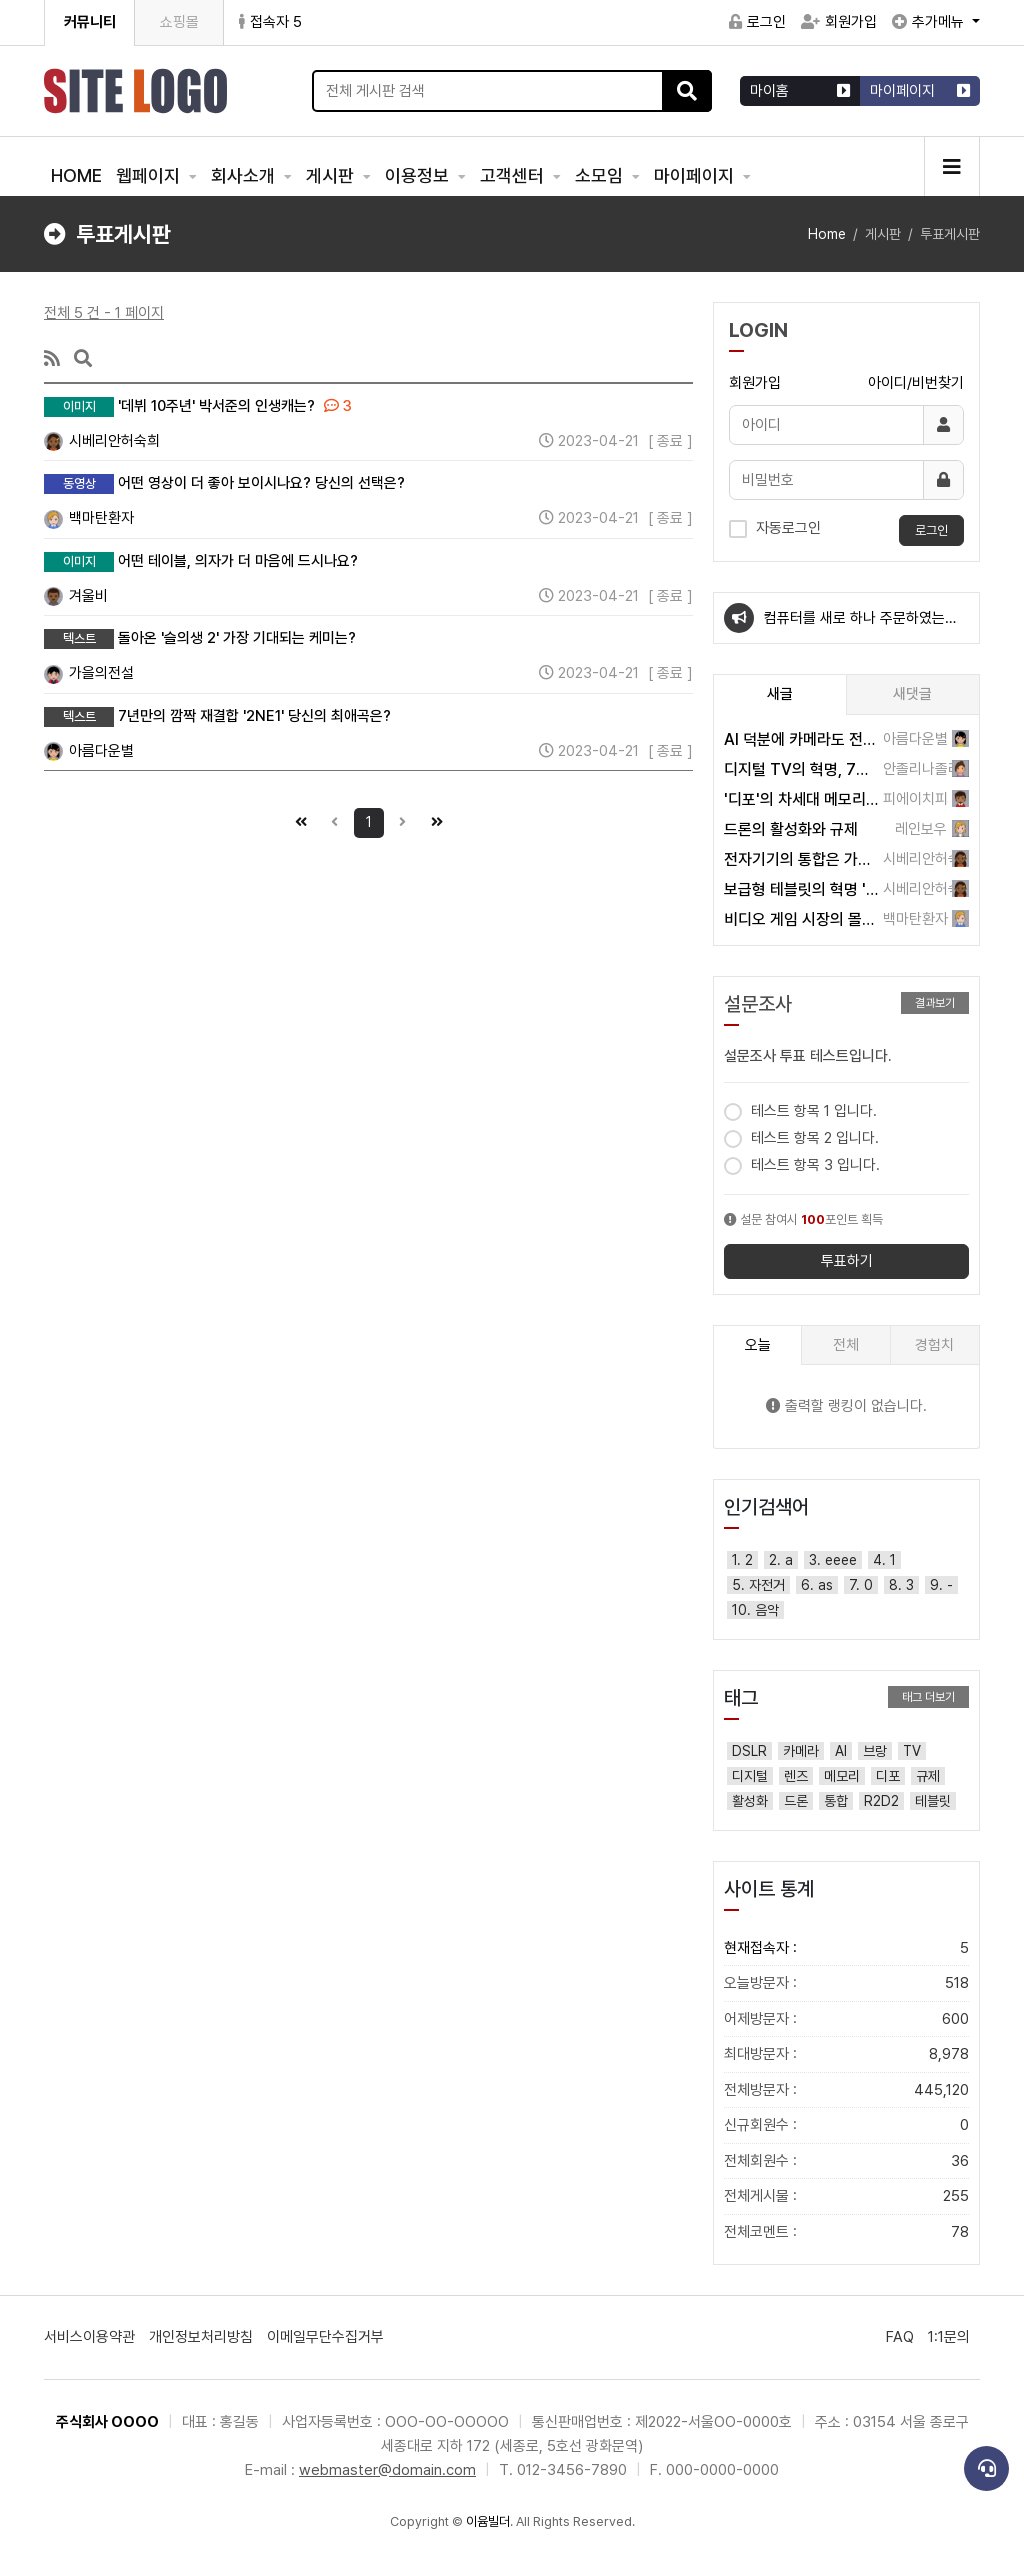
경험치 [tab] (934, 1345)
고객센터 (514, 175)
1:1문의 (949, 2337)
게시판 (332, 175)
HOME (76, 175)
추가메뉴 (930, 22)
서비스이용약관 (89, 2337)
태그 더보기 (928, 1697)
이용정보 (419, 175)
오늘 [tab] (758, 1345)
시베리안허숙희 (102, 441)
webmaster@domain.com (387, 2470)
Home (827, 234)
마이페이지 (696, 175)
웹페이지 (150, 175)
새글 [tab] (780, 694)
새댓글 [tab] (912, 694)
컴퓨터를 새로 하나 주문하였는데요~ (861, 626)
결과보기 (935, 1003)
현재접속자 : (846, 1948)
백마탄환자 (89, 518)
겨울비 (76, 596)
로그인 (757, 22)
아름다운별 (89, 751)
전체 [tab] (846, 1345)
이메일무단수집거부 (325, 2337)
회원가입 (839, 22)
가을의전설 (89, 673)
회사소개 (245, 175)
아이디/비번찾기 (916, 383)
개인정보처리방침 (201, 2337)
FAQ (900, 2337)
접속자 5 (270, 22)
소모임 (601, 175)
